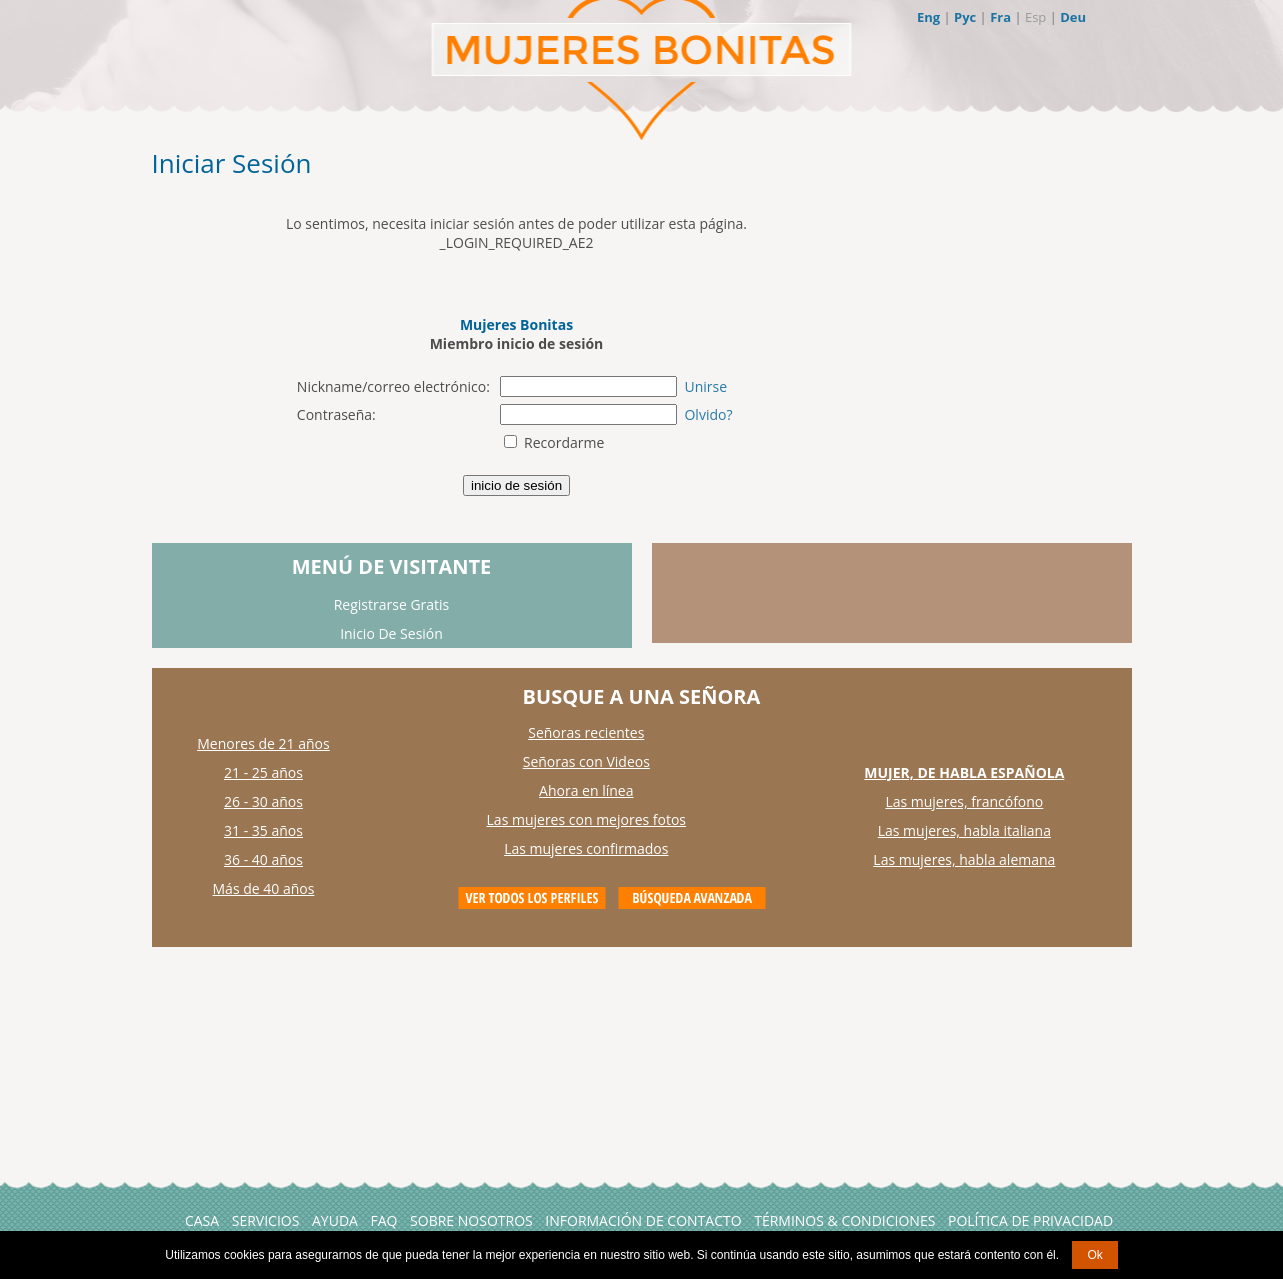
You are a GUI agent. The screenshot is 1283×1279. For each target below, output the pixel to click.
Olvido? (708, 414)
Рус (965, 17)
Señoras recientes (586, 732)
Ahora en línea (586, 790)
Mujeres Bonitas (516, 324)
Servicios (266, 1220)
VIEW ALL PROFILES (532, 898)
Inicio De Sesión (391, 633)
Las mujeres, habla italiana (964, 830)
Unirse (705, 386)
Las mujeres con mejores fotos (586, 819)
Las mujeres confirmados (586, 848)
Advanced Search (692, 898)
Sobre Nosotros (471, 1220)
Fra (1000, 17)
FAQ (384, 1220)
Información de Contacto (643, 1220)
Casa (202, 1220)
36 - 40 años (263, 859)
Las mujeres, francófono (964, 801)
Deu (1073, 17)
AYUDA (335, 1220)
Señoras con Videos (586, 761)
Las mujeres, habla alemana (964, 859)
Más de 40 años (264, 888)
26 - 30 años (263, 801)
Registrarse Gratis (392, 604)
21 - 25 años (263, 772)
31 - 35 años (263, 830)
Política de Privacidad (1030, 1220)
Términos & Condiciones (844, 1220)
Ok (1094, 1255)
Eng (928, 17)
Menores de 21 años (263, 743)
